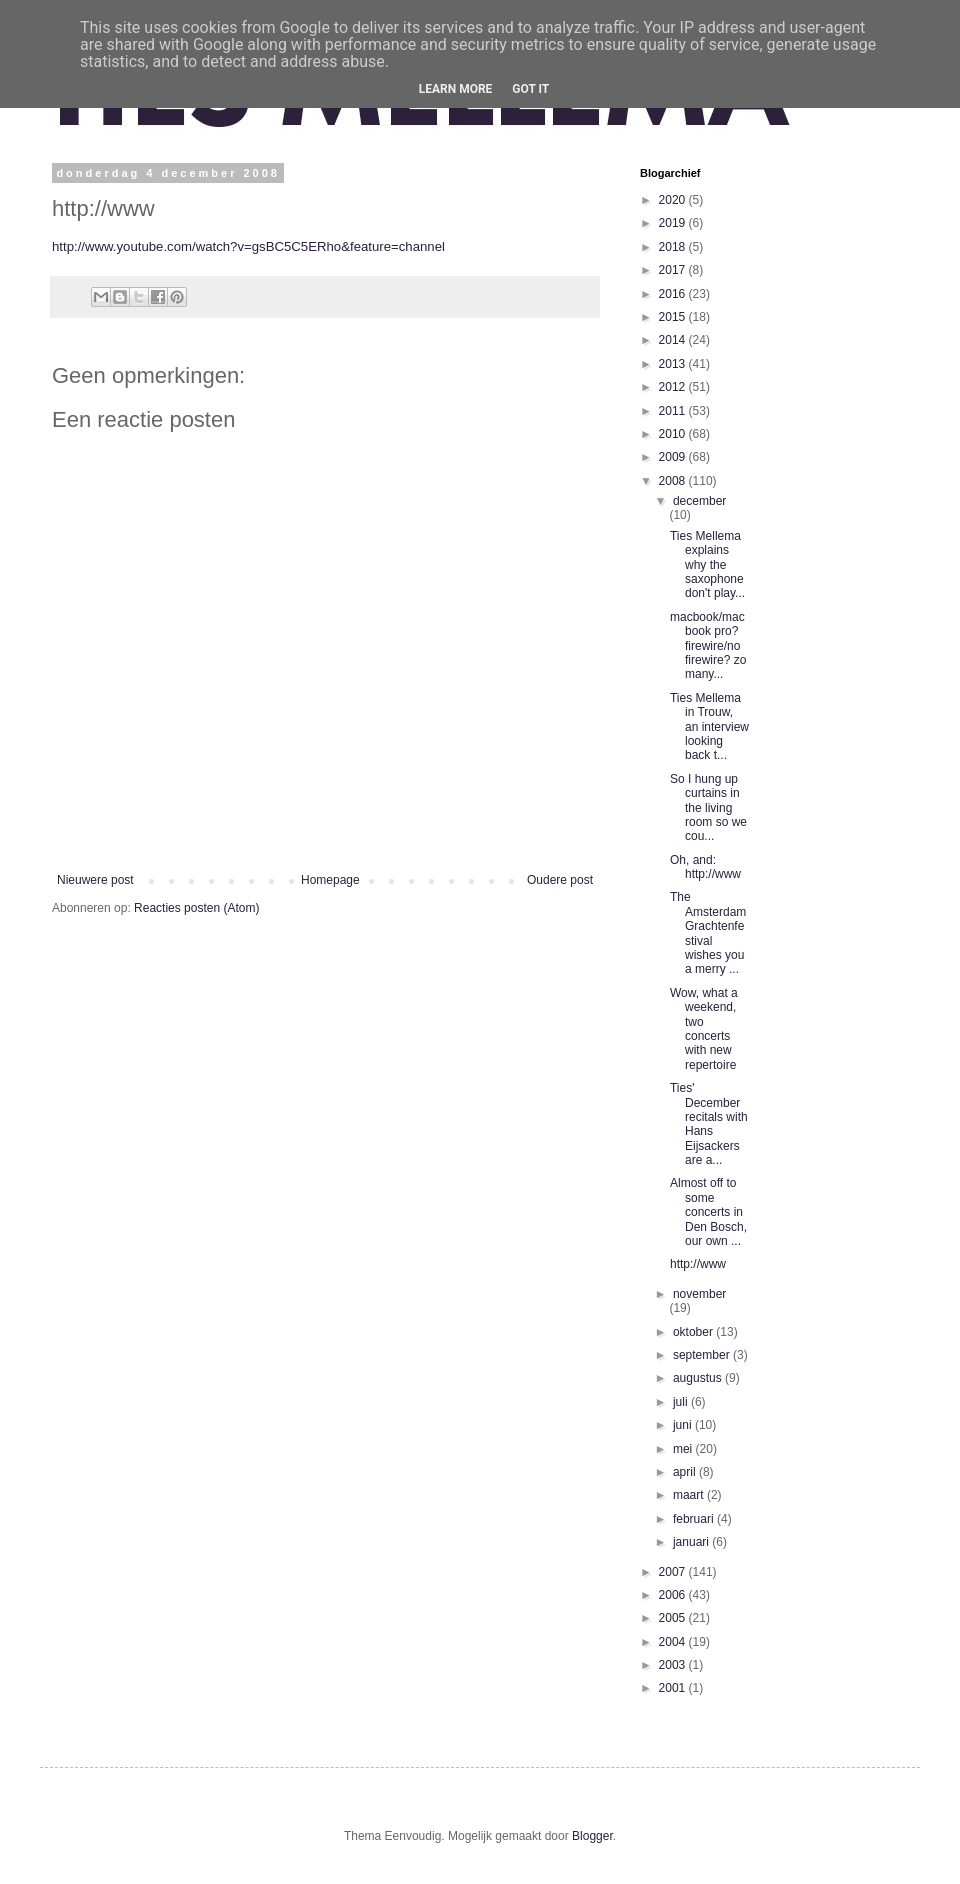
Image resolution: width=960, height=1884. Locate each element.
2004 (674, 1642)
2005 (674, 1618)
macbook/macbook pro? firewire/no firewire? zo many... (708, 646)
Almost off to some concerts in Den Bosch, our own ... (708, 1212)
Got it (530, 89)
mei (684, 1449)
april (686, 1472)
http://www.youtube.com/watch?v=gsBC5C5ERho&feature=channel (248, 246)
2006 (674, 1595)
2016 (674, 294)
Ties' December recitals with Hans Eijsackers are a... (709, 1124)
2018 (674, 247)
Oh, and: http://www (705, 867)
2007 (674, 1572)
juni (684, 1425)
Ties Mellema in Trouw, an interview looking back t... (709, 727)
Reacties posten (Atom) (196, 908)
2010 (674, 434)
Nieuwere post (95, 880)
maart (690, 1495)
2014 (674, 340)
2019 (674, 223)
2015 (674, 317)
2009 (674, 457)
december (699, 501)
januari (692, 1542)
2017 (674, 270)
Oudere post (560, 880)
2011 (674, 411)
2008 (674, 481)
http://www (698, 1264)
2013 (674, 364)
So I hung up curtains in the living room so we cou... (708, 808)
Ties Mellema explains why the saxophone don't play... (707, 565)
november (699, 1294)
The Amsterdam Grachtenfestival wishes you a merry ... (708, 933)
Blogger (592, 1836)
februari (695, 1519)
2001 (674, 1688)
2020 (674, 200)
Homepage (330, 880)
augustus (699, 1378)
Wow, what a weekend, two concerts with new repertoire (704, 1029)
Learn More (456, 89)
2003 (674, 1665)
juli (682, 1402)
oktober (694, 1332)
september (703, 1355)
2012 (674, 387)
